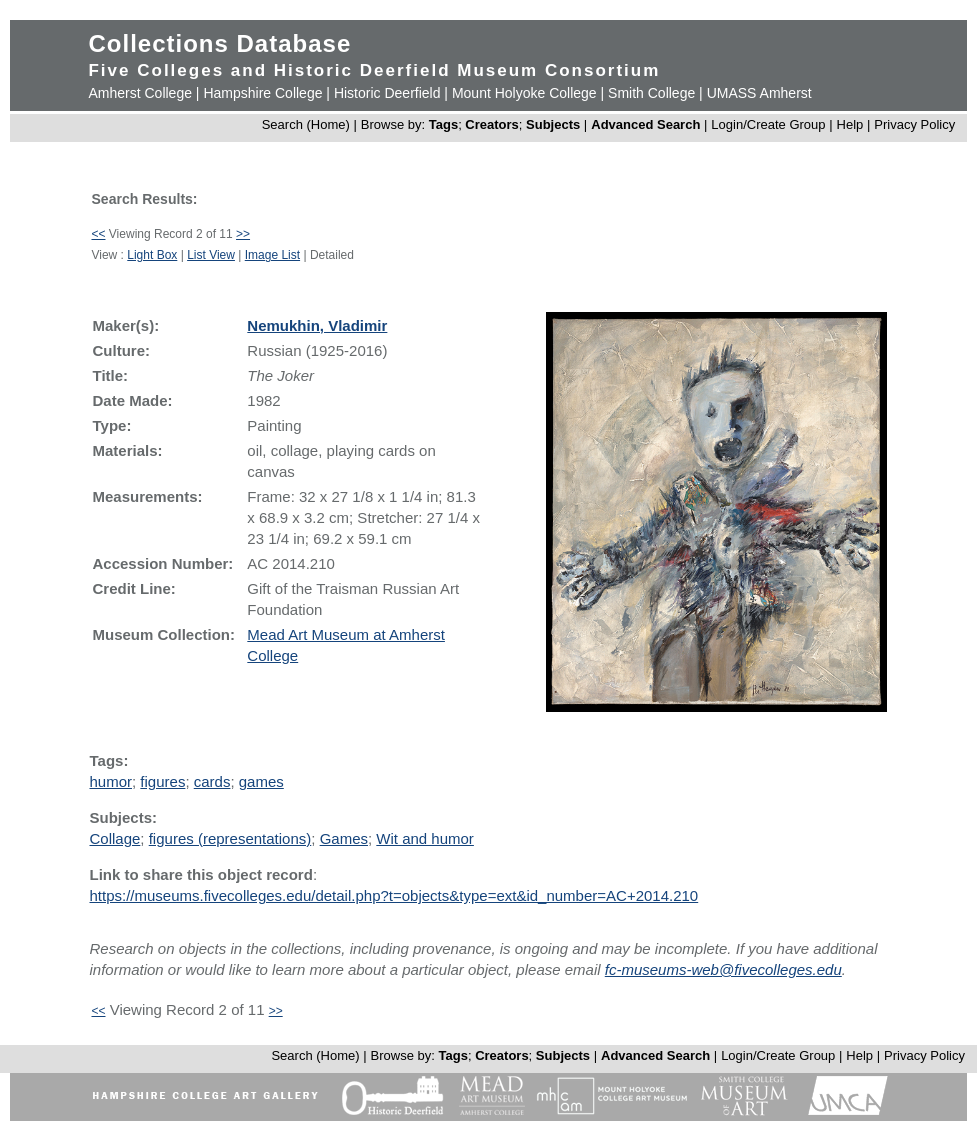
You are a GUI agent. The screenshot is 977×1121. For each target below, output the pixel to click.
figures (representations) (230, 838)
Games (344, 838)
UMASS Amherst (759, 93)
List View (211, 255)
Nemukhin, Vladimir (317, 325)
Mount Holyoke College (524, 93)
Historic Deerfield (387, 93)
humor (110, 781)
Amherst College (140, 93)
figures (162, 781)
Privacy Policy (914, 124)
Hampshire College (262, 93)
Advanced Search (645, 124)
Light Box (152, 255)
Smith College (651, 93)
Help (850, 124)
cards (212, 781)
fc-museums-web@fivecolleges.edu (723, 969)
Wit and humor (425, 838)
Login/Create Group (770, 124)
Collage (114, 838)
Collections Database (219, 43)
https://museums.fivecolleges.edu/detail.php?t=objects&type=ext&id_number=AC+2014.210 (393, 895)
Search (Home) (306, 124)
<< (98, 234)
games (261, 781)
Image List (272, 255)
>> (243, 234)
